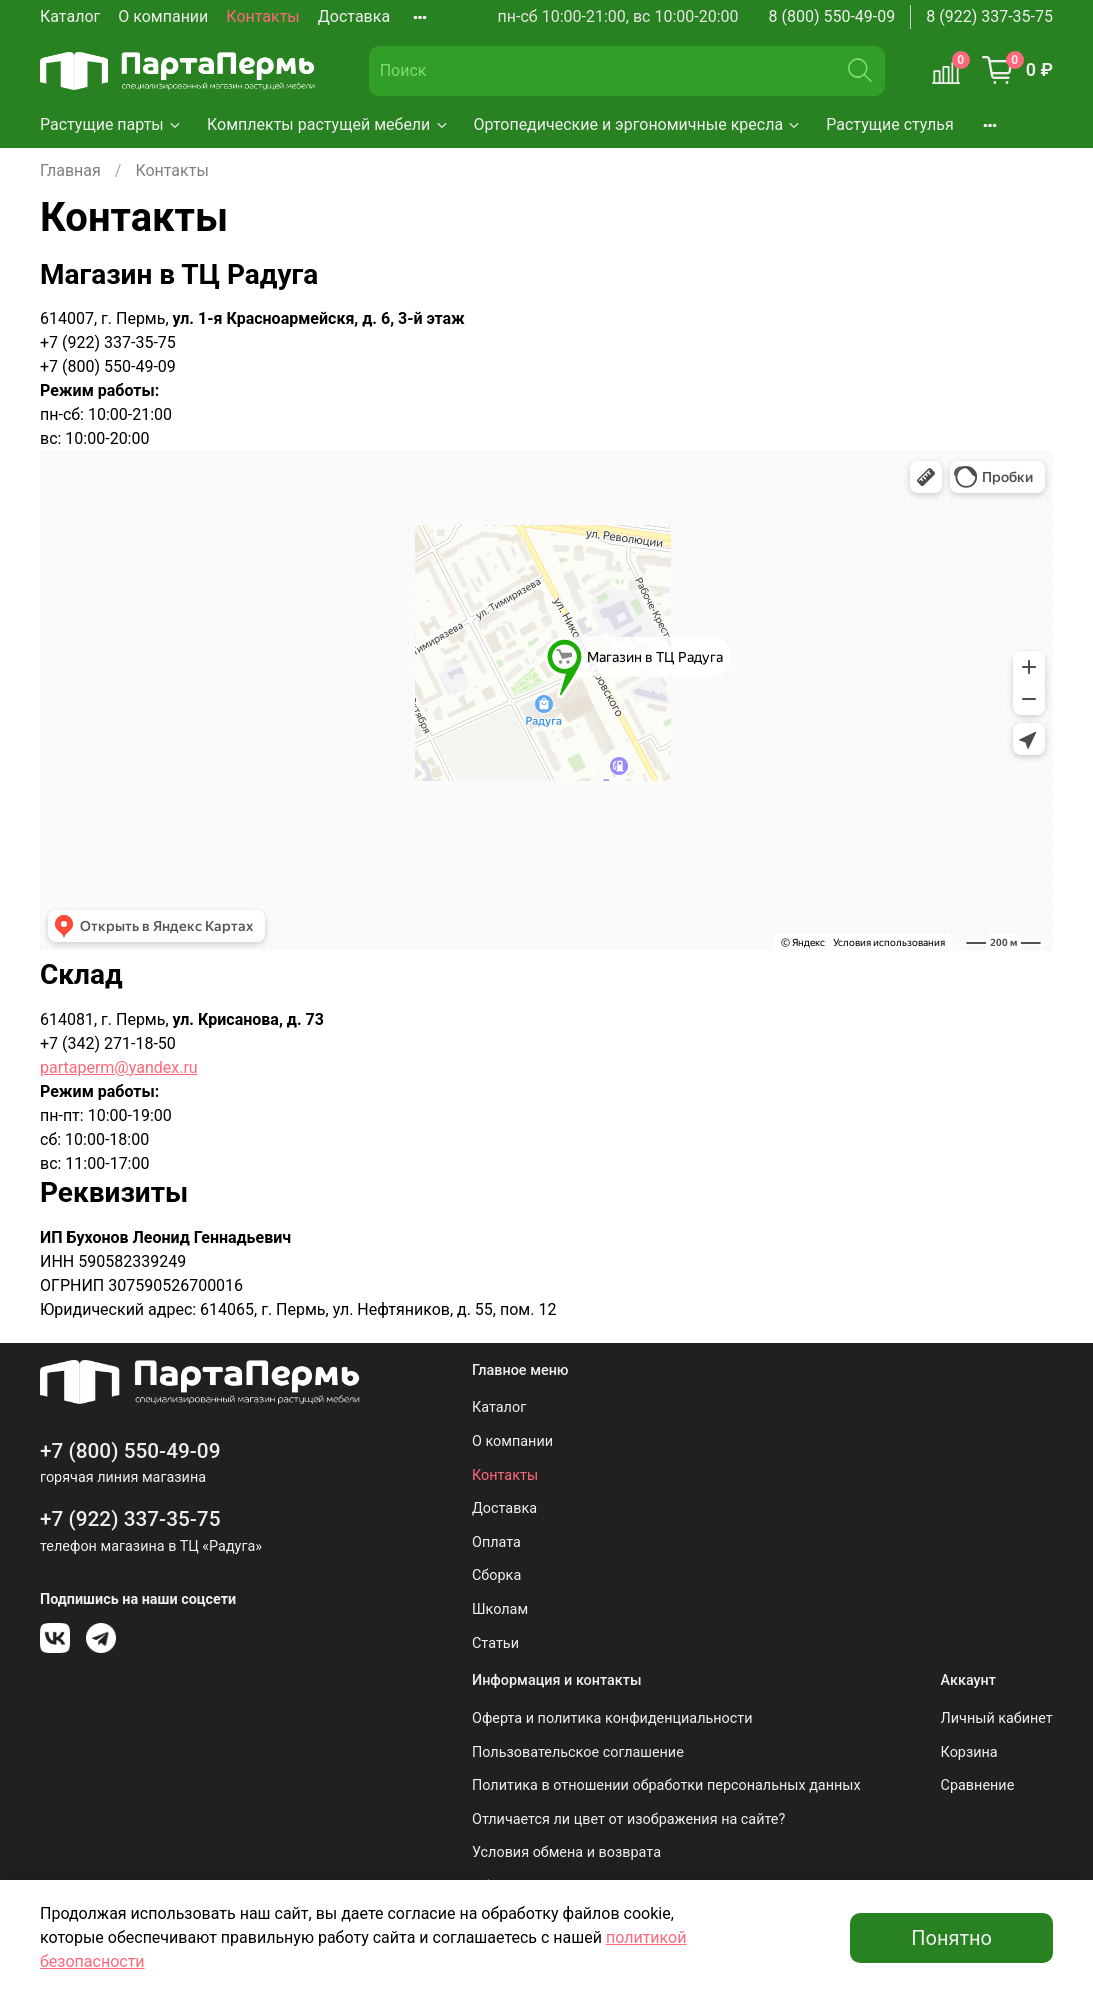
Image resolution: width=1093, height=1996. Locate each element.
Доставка (354, 16)
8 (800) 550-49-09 (832, 16)
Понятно (951, 1938)
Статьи (495, 1643)
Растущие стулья (890, 124)
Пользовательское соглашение (578, 1752)
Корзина (969, 1752)
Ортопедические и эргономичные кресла (638, 124)
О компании (163, 16)
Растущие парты (111, 124)
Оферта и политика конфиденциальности (612, 1718)
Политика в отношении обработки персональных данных (666, 1785)
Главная (70, 170)
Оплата (496, 1542)
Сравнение (978, 1785)
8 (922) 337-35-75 (989, 16)
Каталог (70, 16)
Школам (500, 1609)
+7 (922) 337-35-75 (130, 1519)
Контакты (262, 16)
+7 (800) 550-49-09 (130, 1451)
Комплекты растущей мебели (328, 124)
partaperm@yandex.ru (119, 1067)
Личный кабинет (997, 1718)
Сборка (496, 1575)
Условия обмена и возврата (566, 1852)
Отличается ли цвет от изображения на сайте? (628, 1819)
